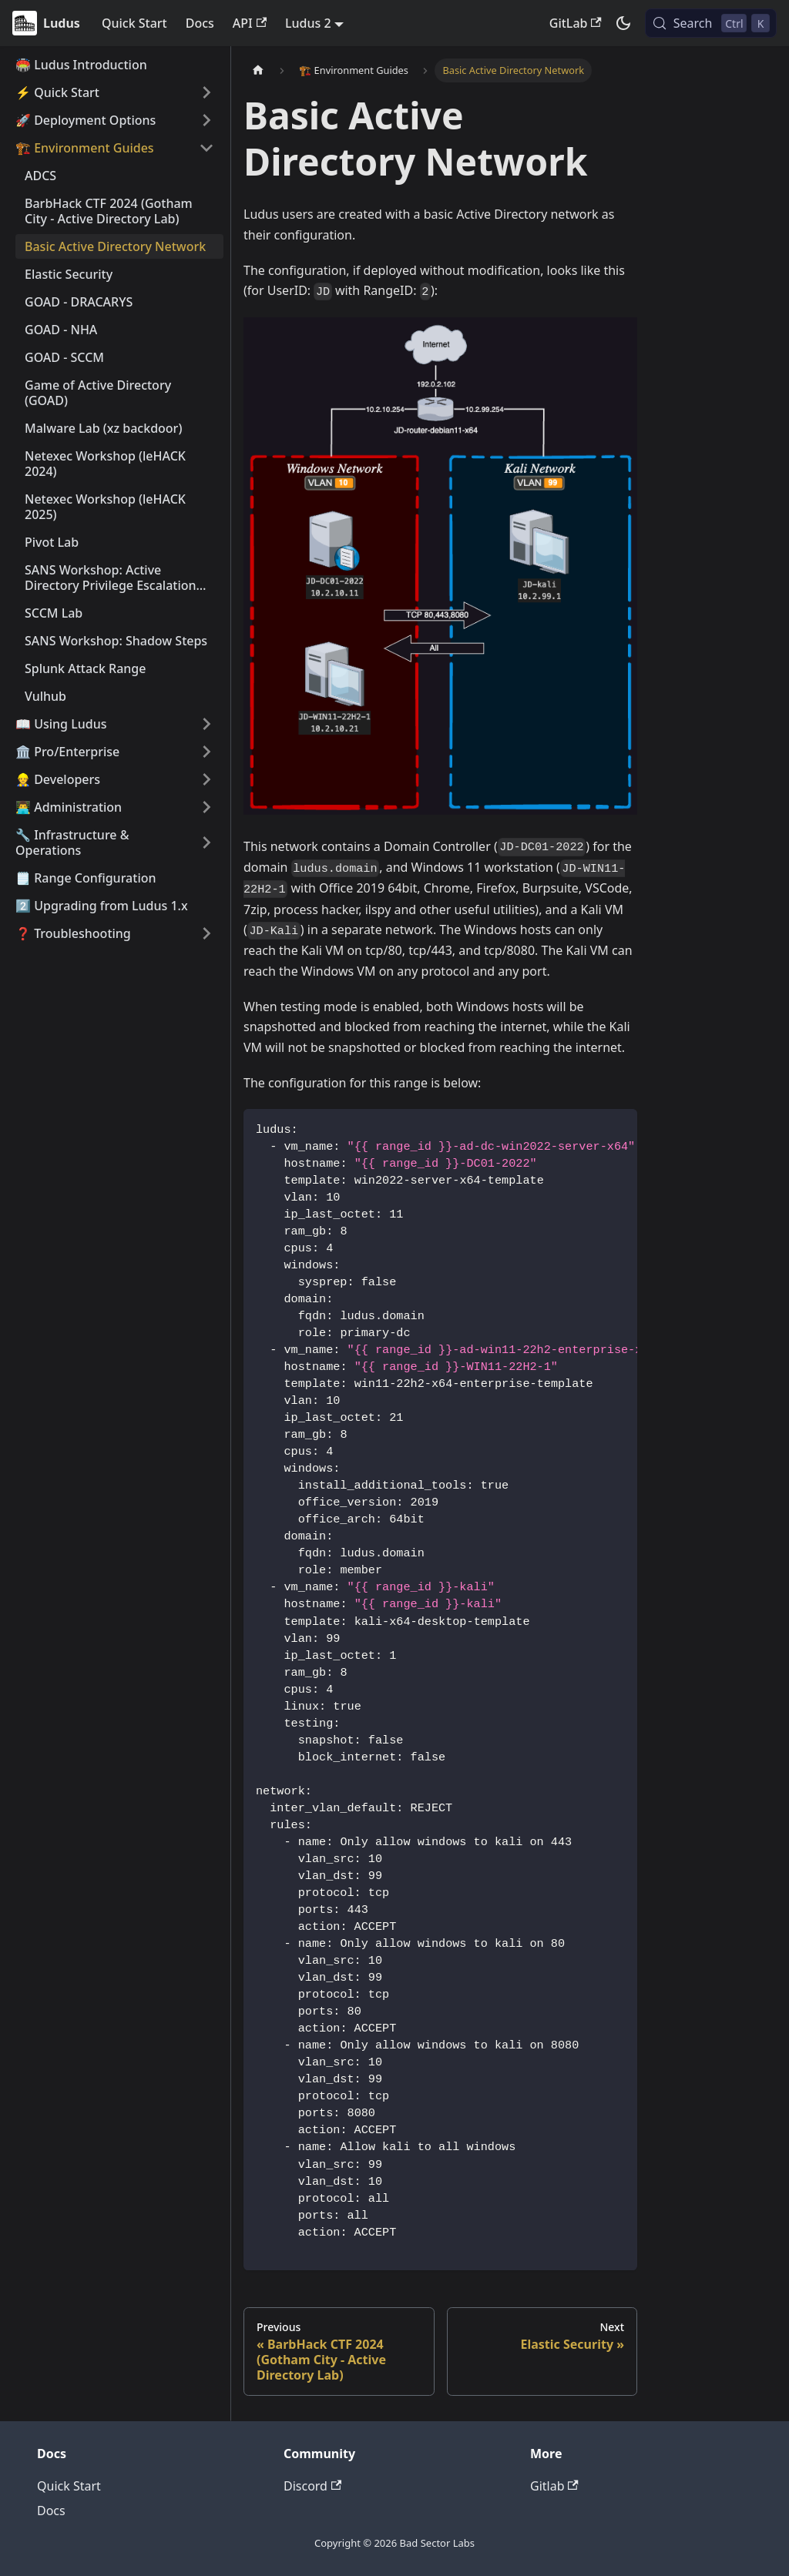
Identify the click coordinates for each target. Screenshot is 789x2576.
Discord (312, 2485)
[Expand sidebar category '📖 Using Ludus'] (206, 724)
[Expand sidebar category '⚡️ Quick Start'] (206, 92)
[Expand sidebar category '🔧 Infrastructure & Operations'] (206, 842)
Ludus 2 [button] (308, 23)
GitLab (575, 23)
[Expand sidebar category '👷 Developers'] (206, 779)
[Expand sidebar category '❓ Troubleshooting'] (206, 933)
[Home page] (258, 70)
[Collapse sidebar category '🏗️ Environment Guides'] (206, 148)
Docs (200, 23)
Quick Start (134, 23)
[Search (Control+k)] (711, 23)
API (250, 23)
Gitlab (554, 2485)
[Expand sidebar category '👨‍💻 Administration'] (206, 807)
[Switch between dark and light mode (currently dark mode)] (623, 23)
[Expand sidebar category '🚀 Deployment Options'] (206, 120)
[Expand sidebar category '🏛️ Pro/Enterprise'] (206, 751)
